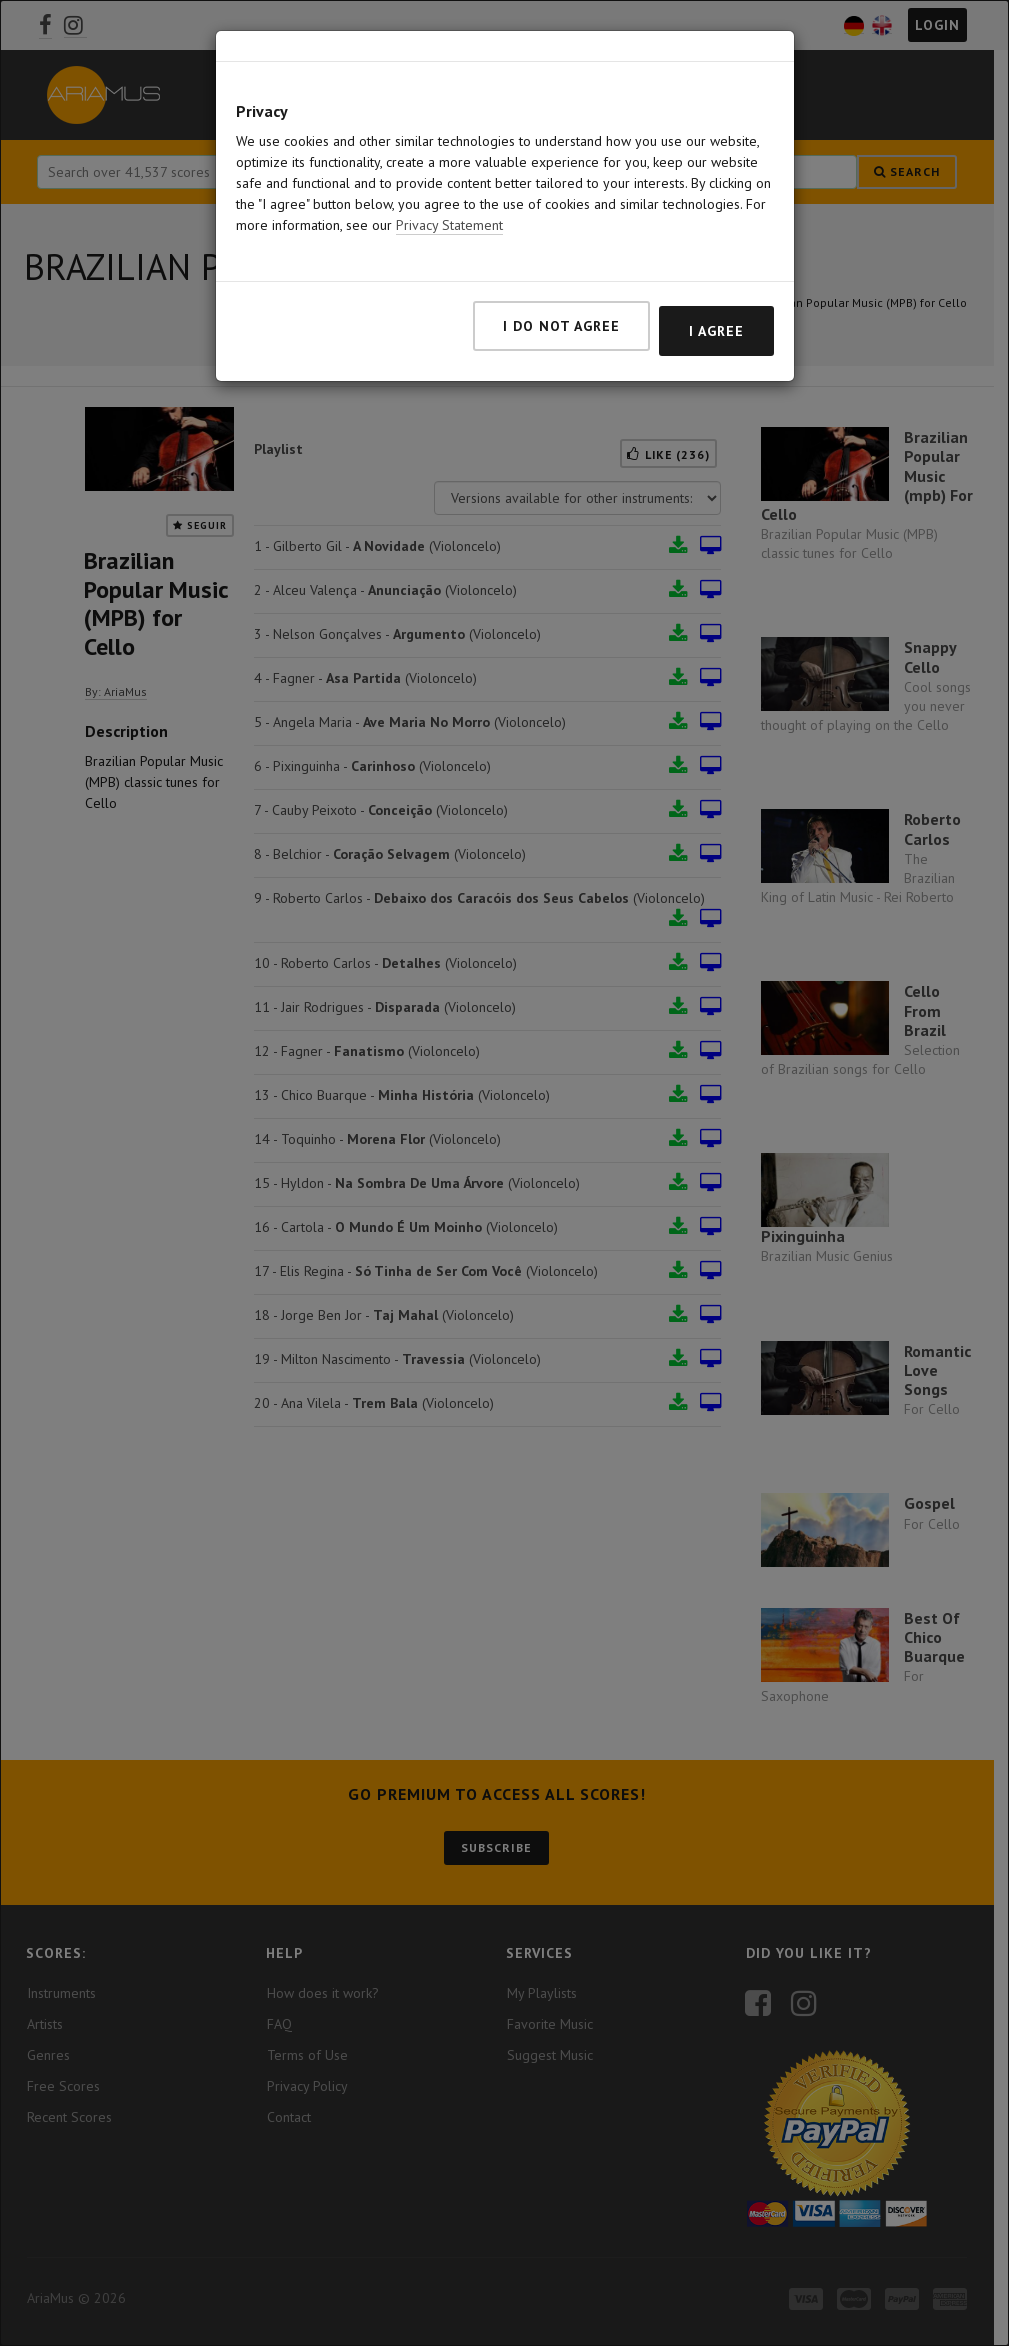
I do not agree (561, 300)
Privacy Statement (449, 199)
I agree (716, 305)
